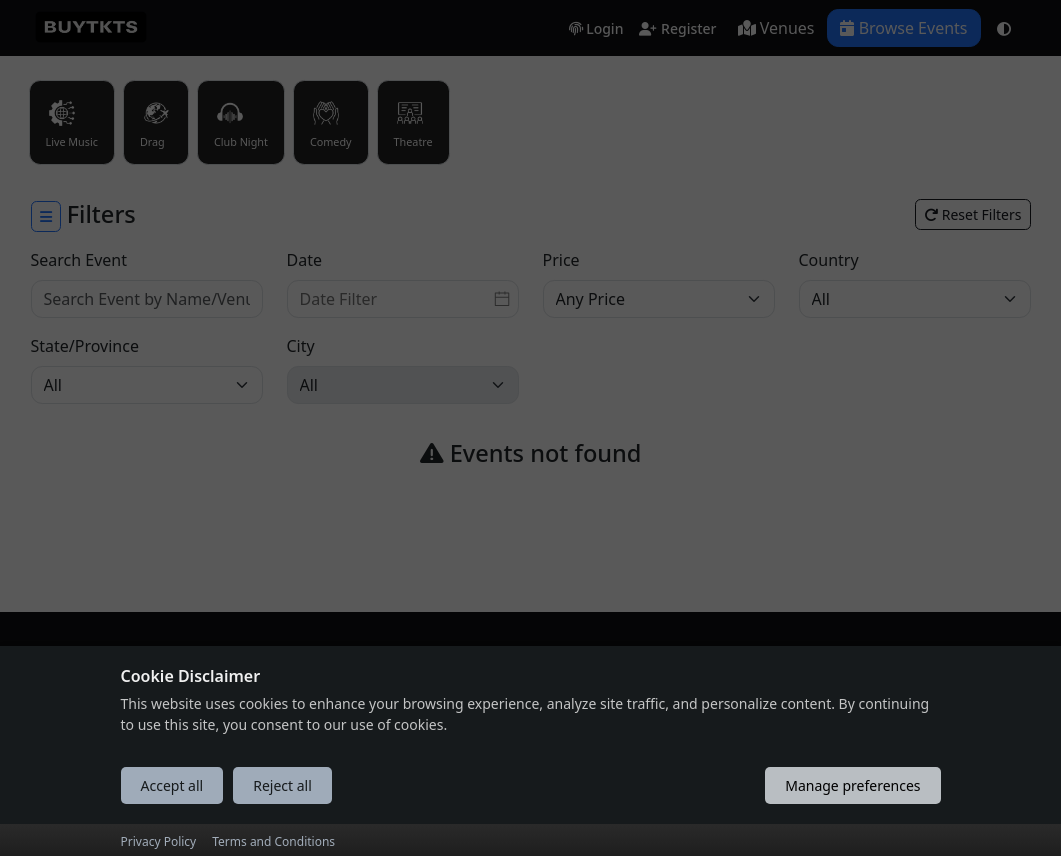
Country (829, 260)
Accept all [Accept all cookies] (172, 785)
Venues (776, 28)
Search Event (79, 260)
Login (596, 29)
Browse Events (903, 28)
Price (561, 260)
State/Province (85, 346)
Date (304, 260)
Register (677, 29)
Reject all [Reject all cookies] (282, 785)
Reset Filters (972, 214)
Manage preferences (852, 785)
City (301, 346)
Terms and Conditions (273, 841)
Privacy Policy (159, 841)
